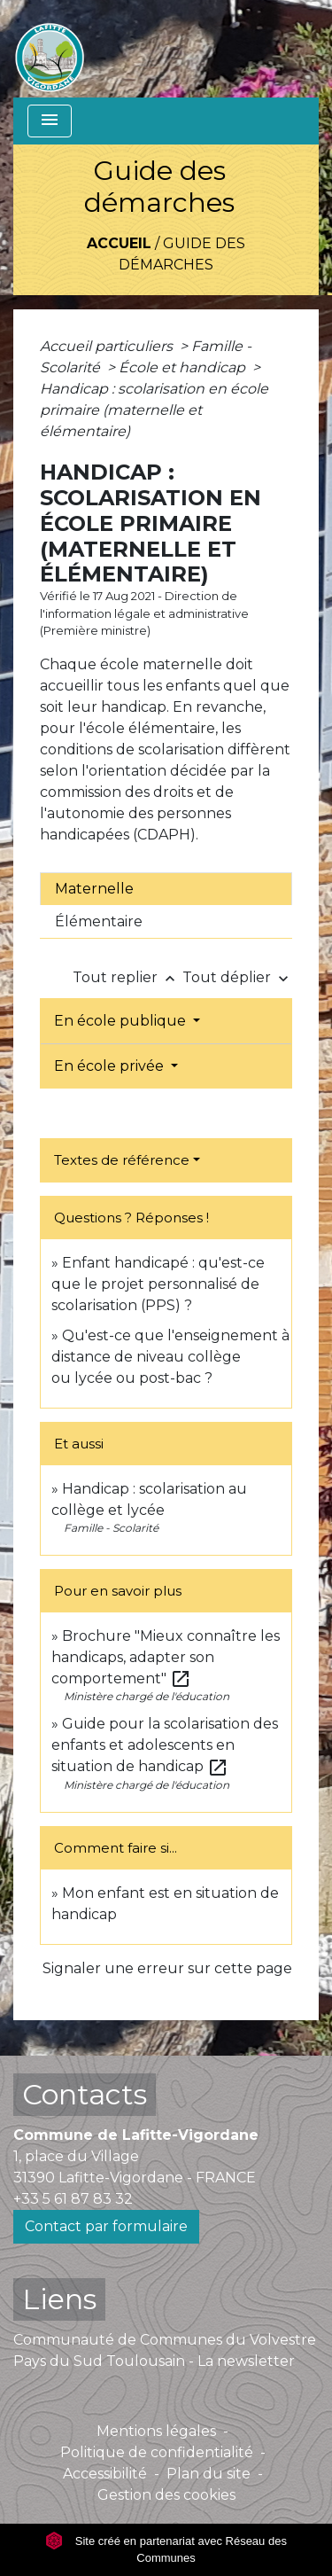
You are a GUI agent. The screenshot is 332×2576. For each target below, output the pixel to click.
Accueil (119, 243)
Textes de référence (121, 1159)
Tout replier (127, 977)
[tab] (166, 889)
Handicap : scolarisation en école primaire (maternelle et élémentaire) (154, 410)
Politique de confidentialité (156, 2452)
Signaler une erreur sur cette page (167, 1968)
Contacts (84, 2094)
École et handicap (184, 367)
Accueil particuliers (108, 346)
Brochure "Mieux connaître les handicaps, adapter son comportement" (165, 1657)
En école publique (121, 1020)
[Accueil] (49, 49)
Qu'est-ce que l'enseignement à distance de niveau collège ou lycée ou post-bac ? (170, 1356)
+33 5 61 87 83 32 (73, 2198)
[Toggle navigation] (49, 121)
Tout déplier (237, 977)
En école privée (110, 1066)
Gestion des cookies (166, 2494)
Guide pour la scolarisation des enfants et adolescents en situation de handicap (164, 1745)
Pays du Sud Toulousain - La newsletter (154, 2361)
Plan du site (208, 2473)
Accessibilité (105, 2473)
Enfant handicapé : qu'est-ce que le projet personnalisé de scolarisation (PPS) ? (158, 1284)
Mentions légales (156, 2431)
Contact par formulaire (106, 2226)
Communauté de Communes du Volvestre (164, 2339)
